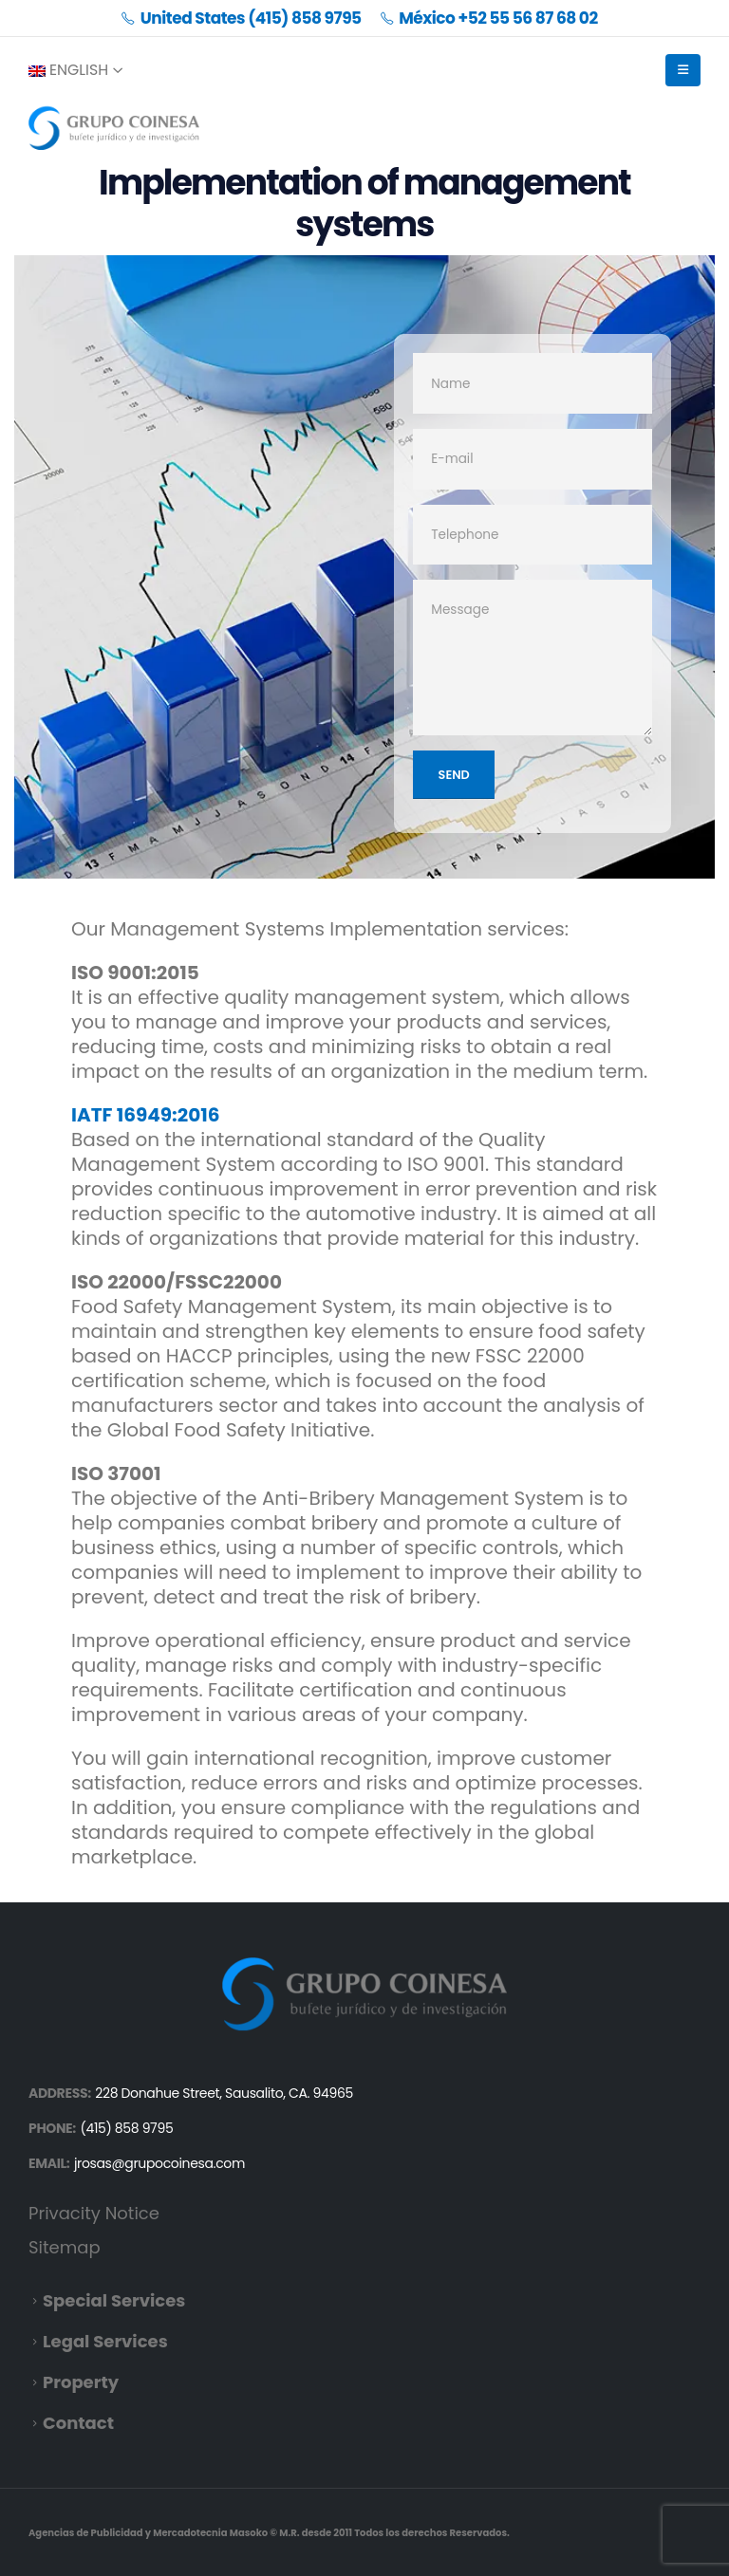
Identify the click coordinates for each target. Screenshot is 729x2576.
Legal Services (105, 2341)
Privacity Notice (93, 2213)
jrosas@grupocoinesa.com (159, 2163)
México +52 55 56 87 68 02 (489, 18)
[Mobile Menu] (683, 70)
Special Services (114, 2300)
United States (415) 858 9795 (241, 18)
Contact (78, 2423)
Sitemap (64, 2247)
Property (81, 2382)
